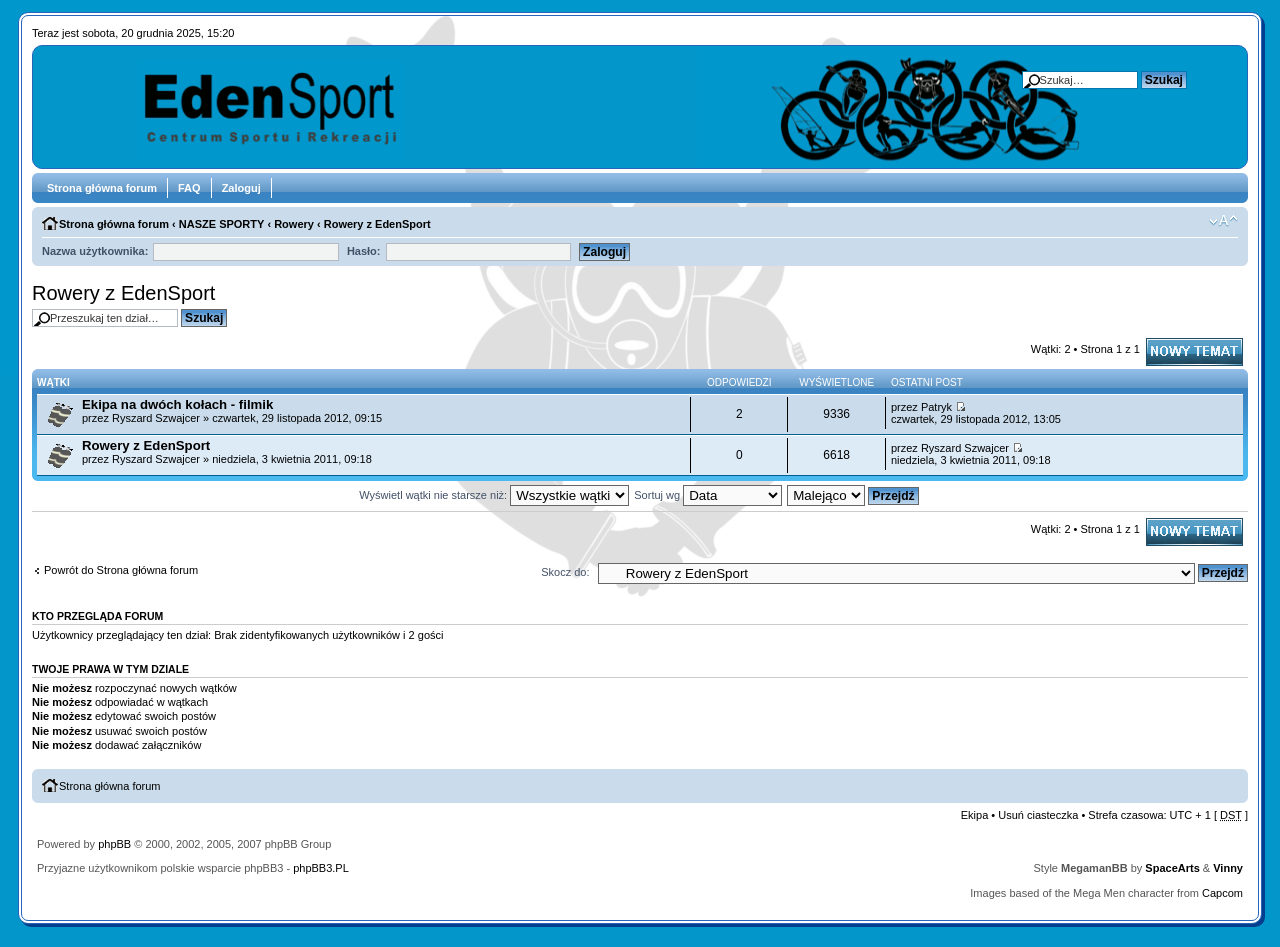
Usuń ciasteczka (1038, 815)
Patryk (936, 407)
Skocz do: (565, 572)
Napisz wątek (1194, 352)
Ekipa (975, 815)
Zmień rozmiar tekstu (1223, 221)
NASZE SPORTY (222, 224)
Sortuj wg (708, 495)
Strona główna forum (102, 188)
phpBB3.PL (321, 868)
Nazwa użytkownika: (95, 251)
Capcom (1222, 893)
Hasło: (364, 251)
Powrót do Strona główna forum (121, 570)
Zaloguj (241, 188)
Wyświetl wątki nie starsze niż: (494, 495)
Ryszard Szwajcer (156, 418)
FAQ (189, 188)
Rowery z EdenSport (377, 224)
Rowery (294, 224)
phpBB (114, 844)
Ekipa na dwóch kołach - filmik (177, 404)
